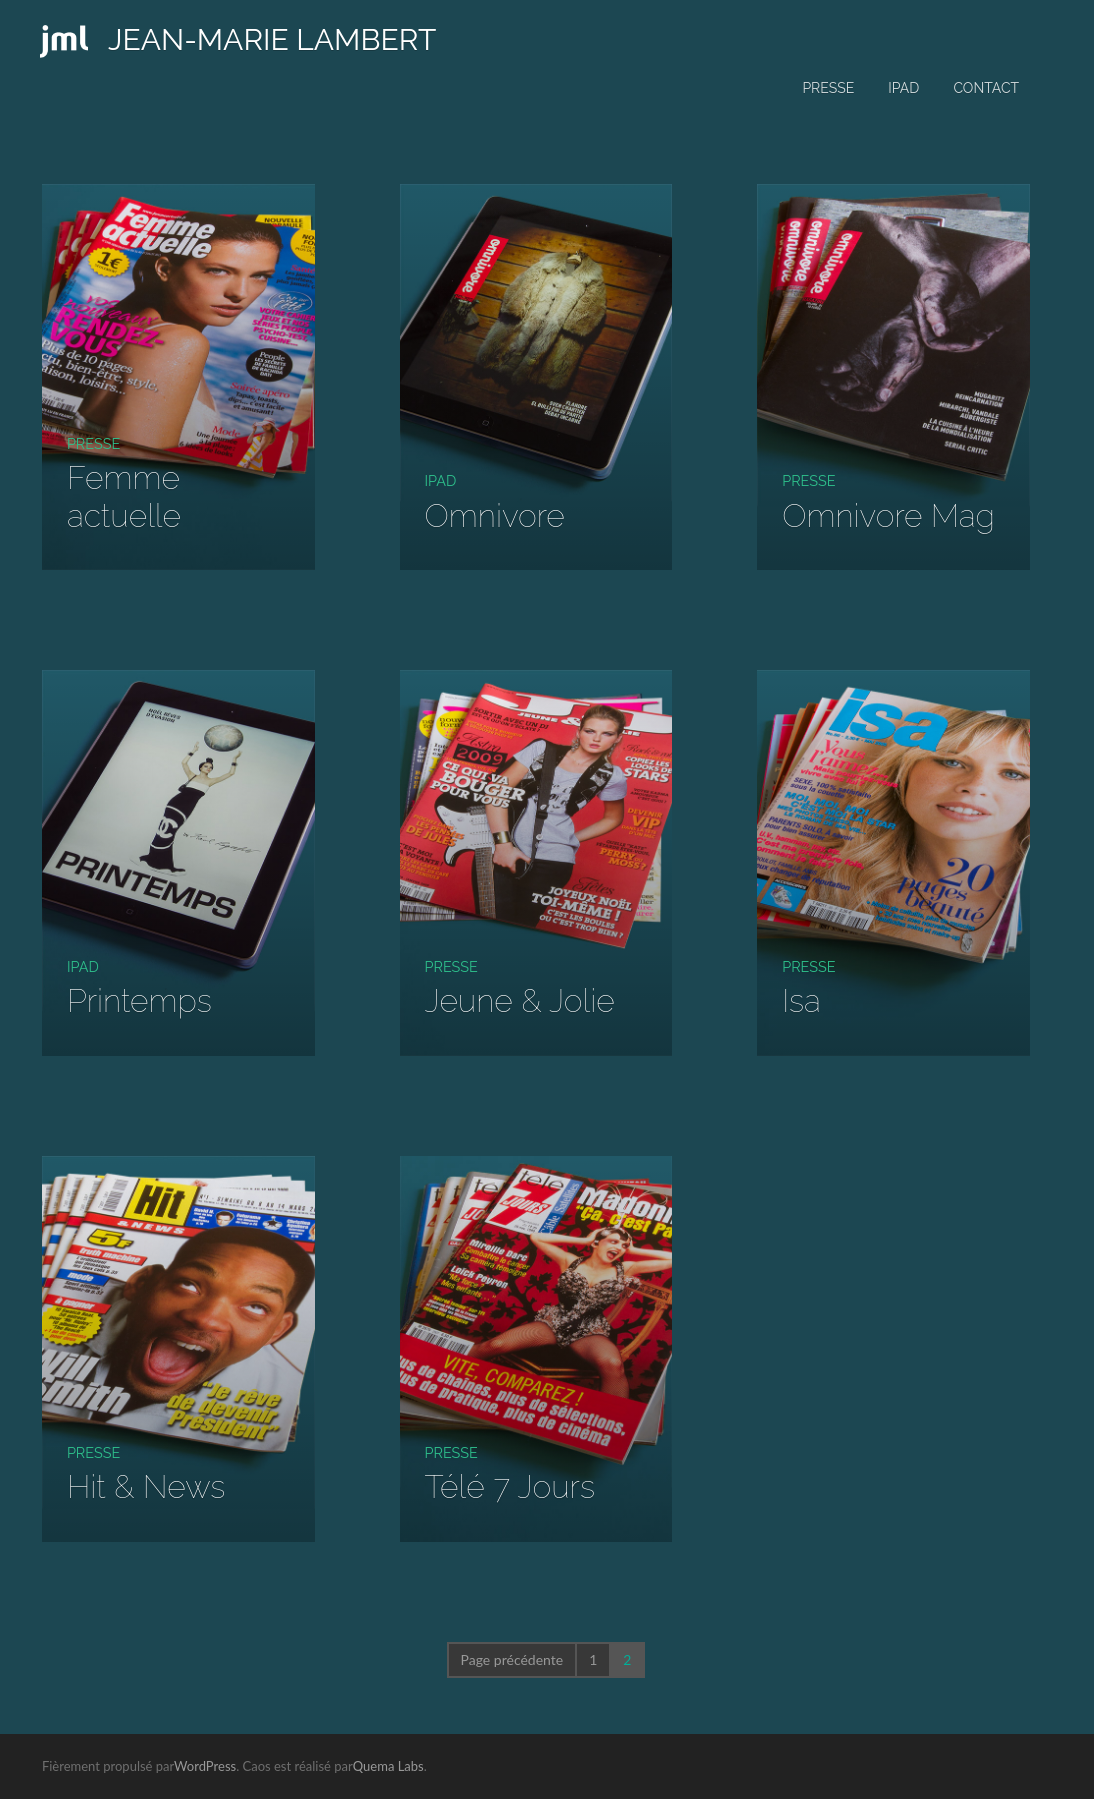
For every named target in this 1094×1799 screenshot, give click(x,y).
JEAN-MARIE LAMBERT (272, 39)
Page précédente (512, 1659)
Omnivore (495, 515)
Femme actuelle (124, 496)
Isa (801, 1000)
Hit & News (146, 1486)
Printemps (139, 1000)
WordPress (205, 1766)
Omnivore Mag (888, 515)
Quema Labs (388, 1766)
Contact (986, 88)
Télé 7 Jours (510, 1486)
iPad (903, 88)
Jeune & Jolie (520, 1000)
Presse (828, 88)
